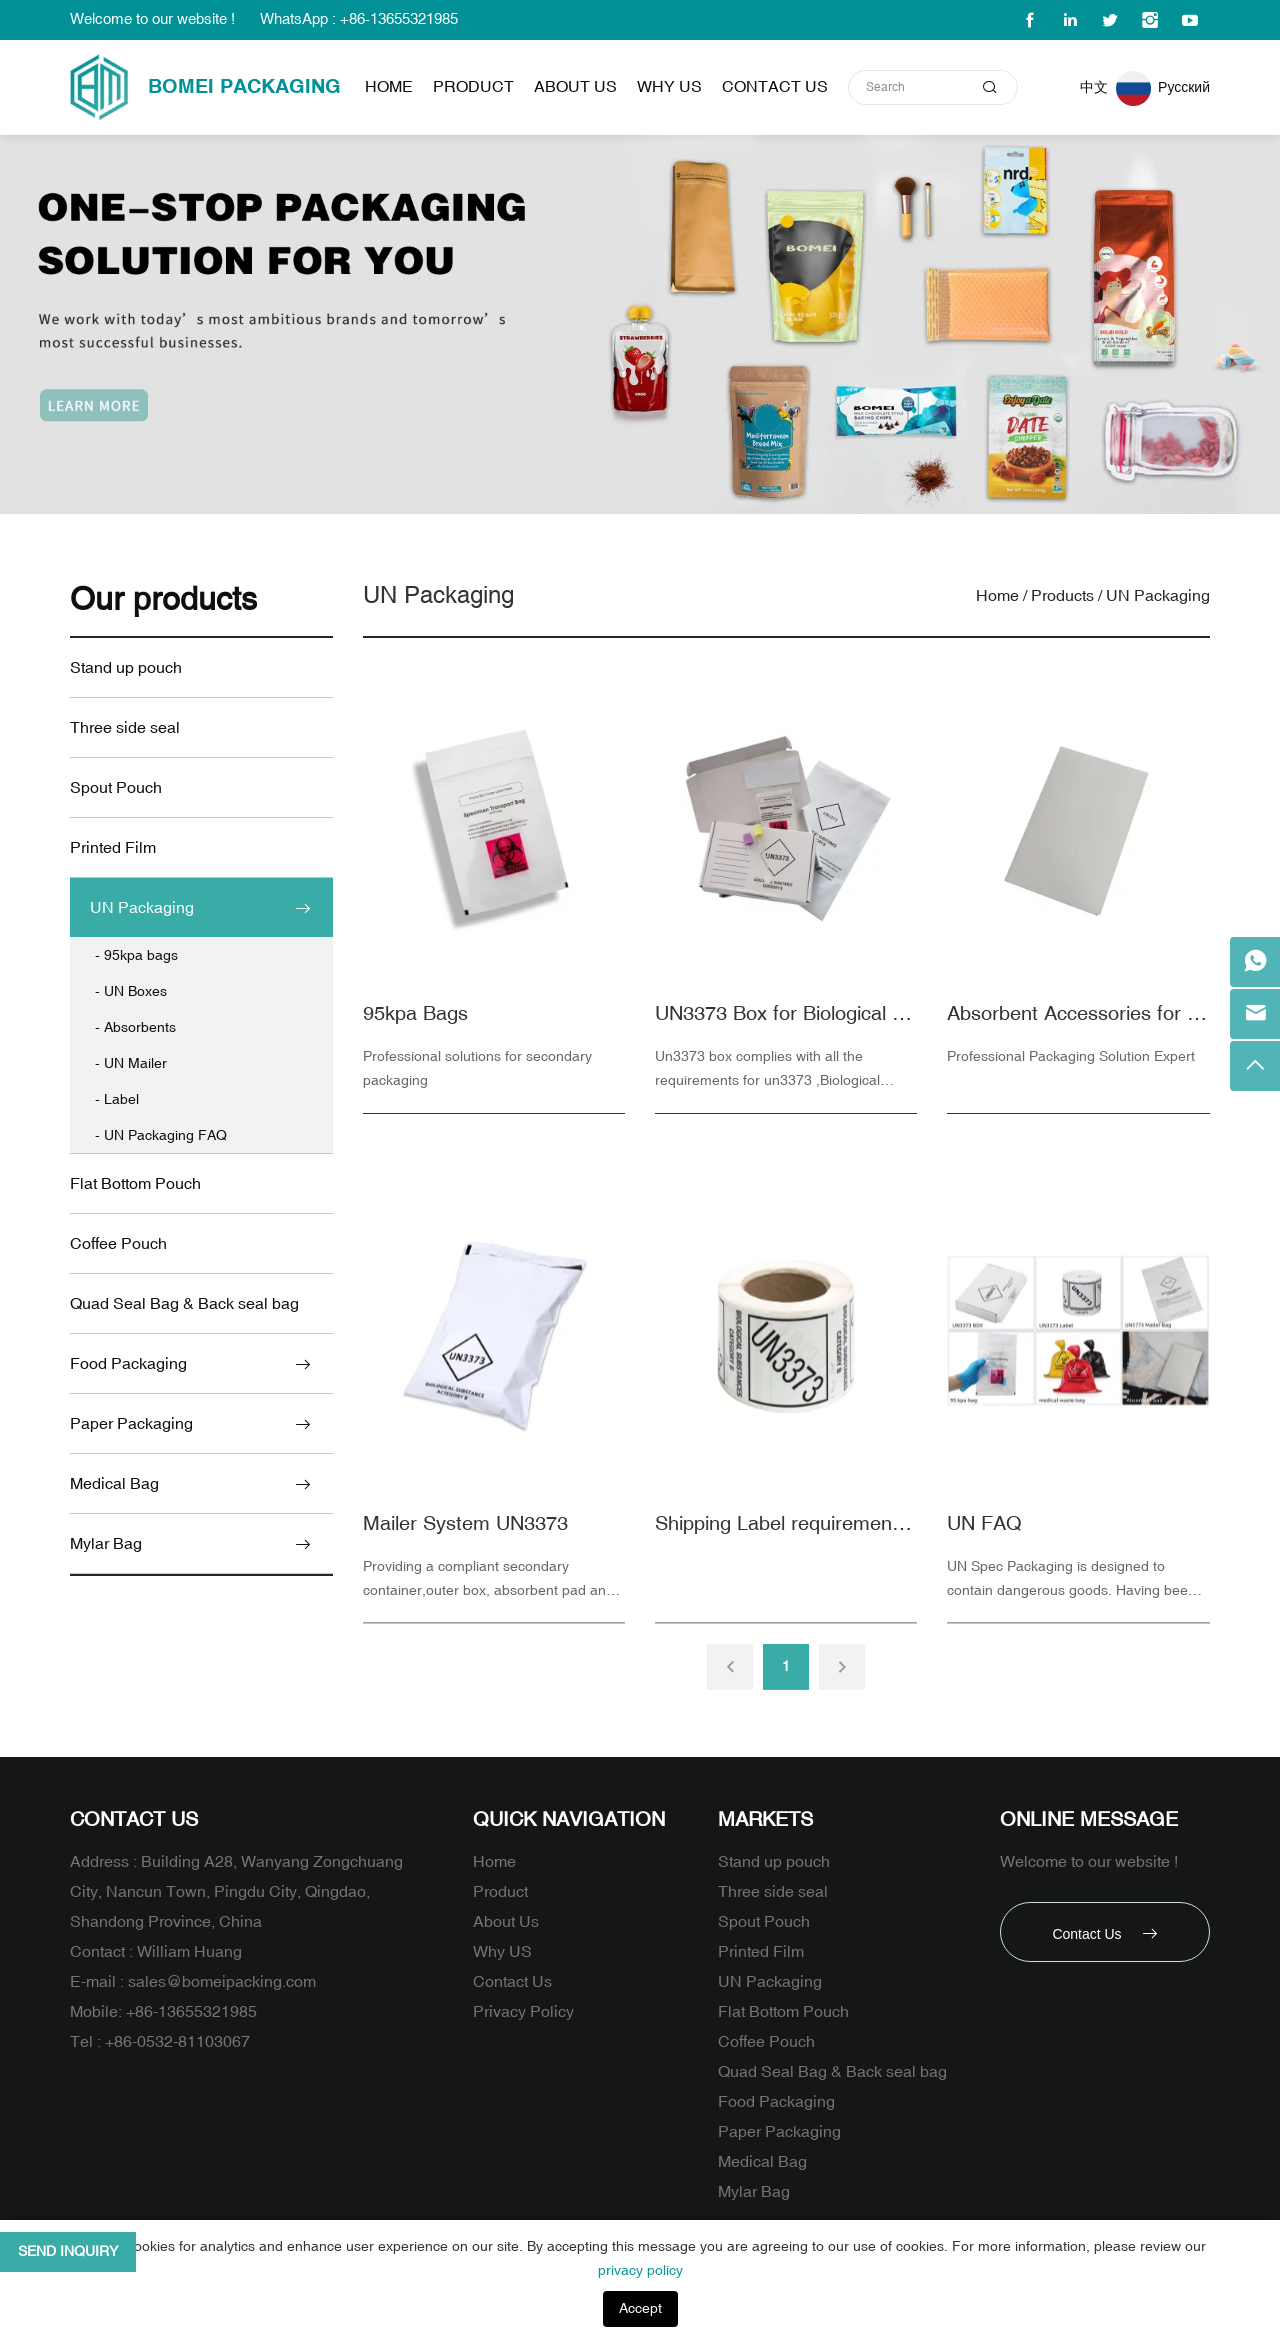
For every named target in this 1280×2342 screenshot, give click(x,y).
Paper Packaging (131, 1424)
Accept (640, 2308)
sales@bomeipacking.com (222, 1982)
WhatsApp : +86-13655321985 (359, 19)
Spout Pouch (116, 788)
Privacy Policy (523, 2012)
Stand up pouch (126, 668)
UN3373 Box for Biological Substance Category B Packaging (786, 1022)
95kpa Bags (415, 1022)
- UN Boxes (131, 991)
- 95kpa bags (136, 955)
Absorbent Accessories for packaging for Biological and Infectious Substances (1078, 1022)
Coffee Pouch (118, 1244)
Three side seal (125, 728)
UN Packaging (142, 908)
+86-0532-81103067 (177, 2042)
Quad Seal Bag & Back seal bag (184, 1304)
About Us (575, 87)
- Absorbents (135, 1027)
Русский (1184, 87)
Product (473, 87)
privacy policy (640, 2270)
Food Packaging (128, 1364)
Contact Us (775, 87)
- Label (117, 1099)
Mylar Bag (106, 1544)
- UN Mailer (131, 1063)
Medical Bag (114, 1484)
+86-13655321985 (191, 2012)
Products (1062, 596)
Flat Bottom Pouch (135, 1184)
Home (389, 87)
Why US (669, 87)
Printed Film (113, 848)
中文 (1094, 87)
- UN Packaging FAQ (161, 1135)
